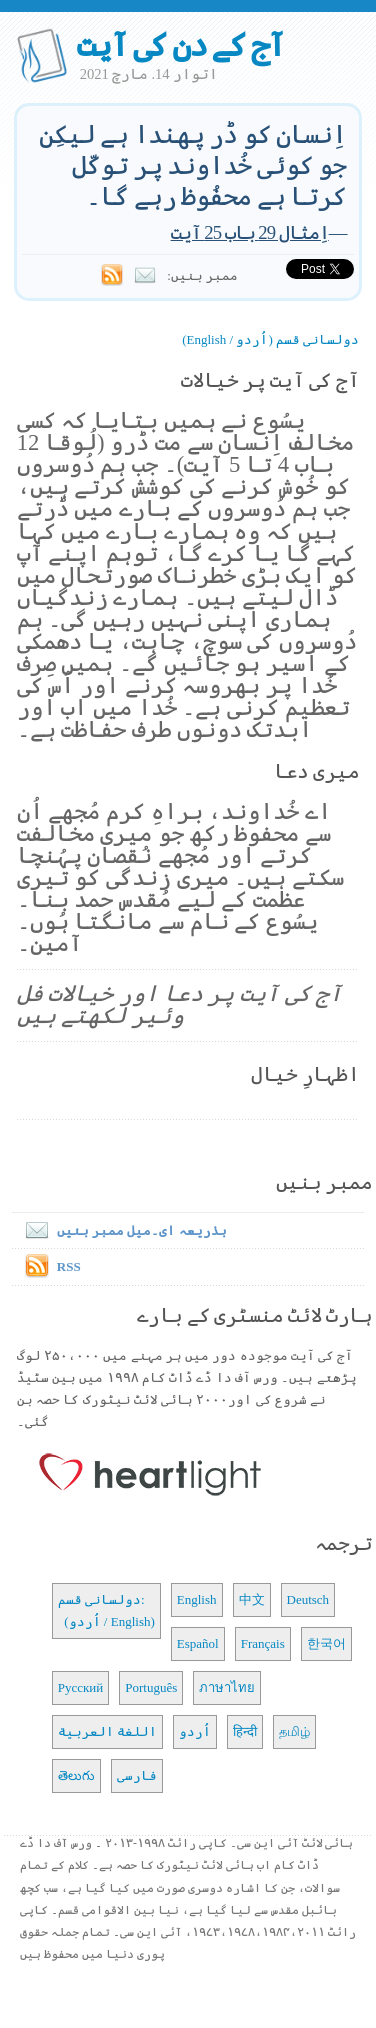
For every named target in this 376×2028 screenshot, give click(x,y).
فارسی (137, 1775)
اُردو (195, 1731)
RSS (69, 1266)
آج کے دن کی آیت (180, 45)
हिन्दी (245, 1731)
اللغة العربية (107, 1731)
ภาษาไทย (227, 1687)
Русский (81, 1687)
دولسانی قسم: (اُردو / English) (106, 1610)
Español (198, 1643)
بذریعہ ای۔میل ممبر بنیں (122, 1230)
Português (151, 1687)
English (197, 1599)
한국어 (326, 1643)
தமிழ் (294, 1731)
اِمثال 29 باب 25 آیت (250, 232)
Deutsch (308, 1599)
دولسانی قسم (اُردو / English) (270, 339)
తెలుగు (76, 1775)
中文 (252, 1599)
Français (263, 1643)
